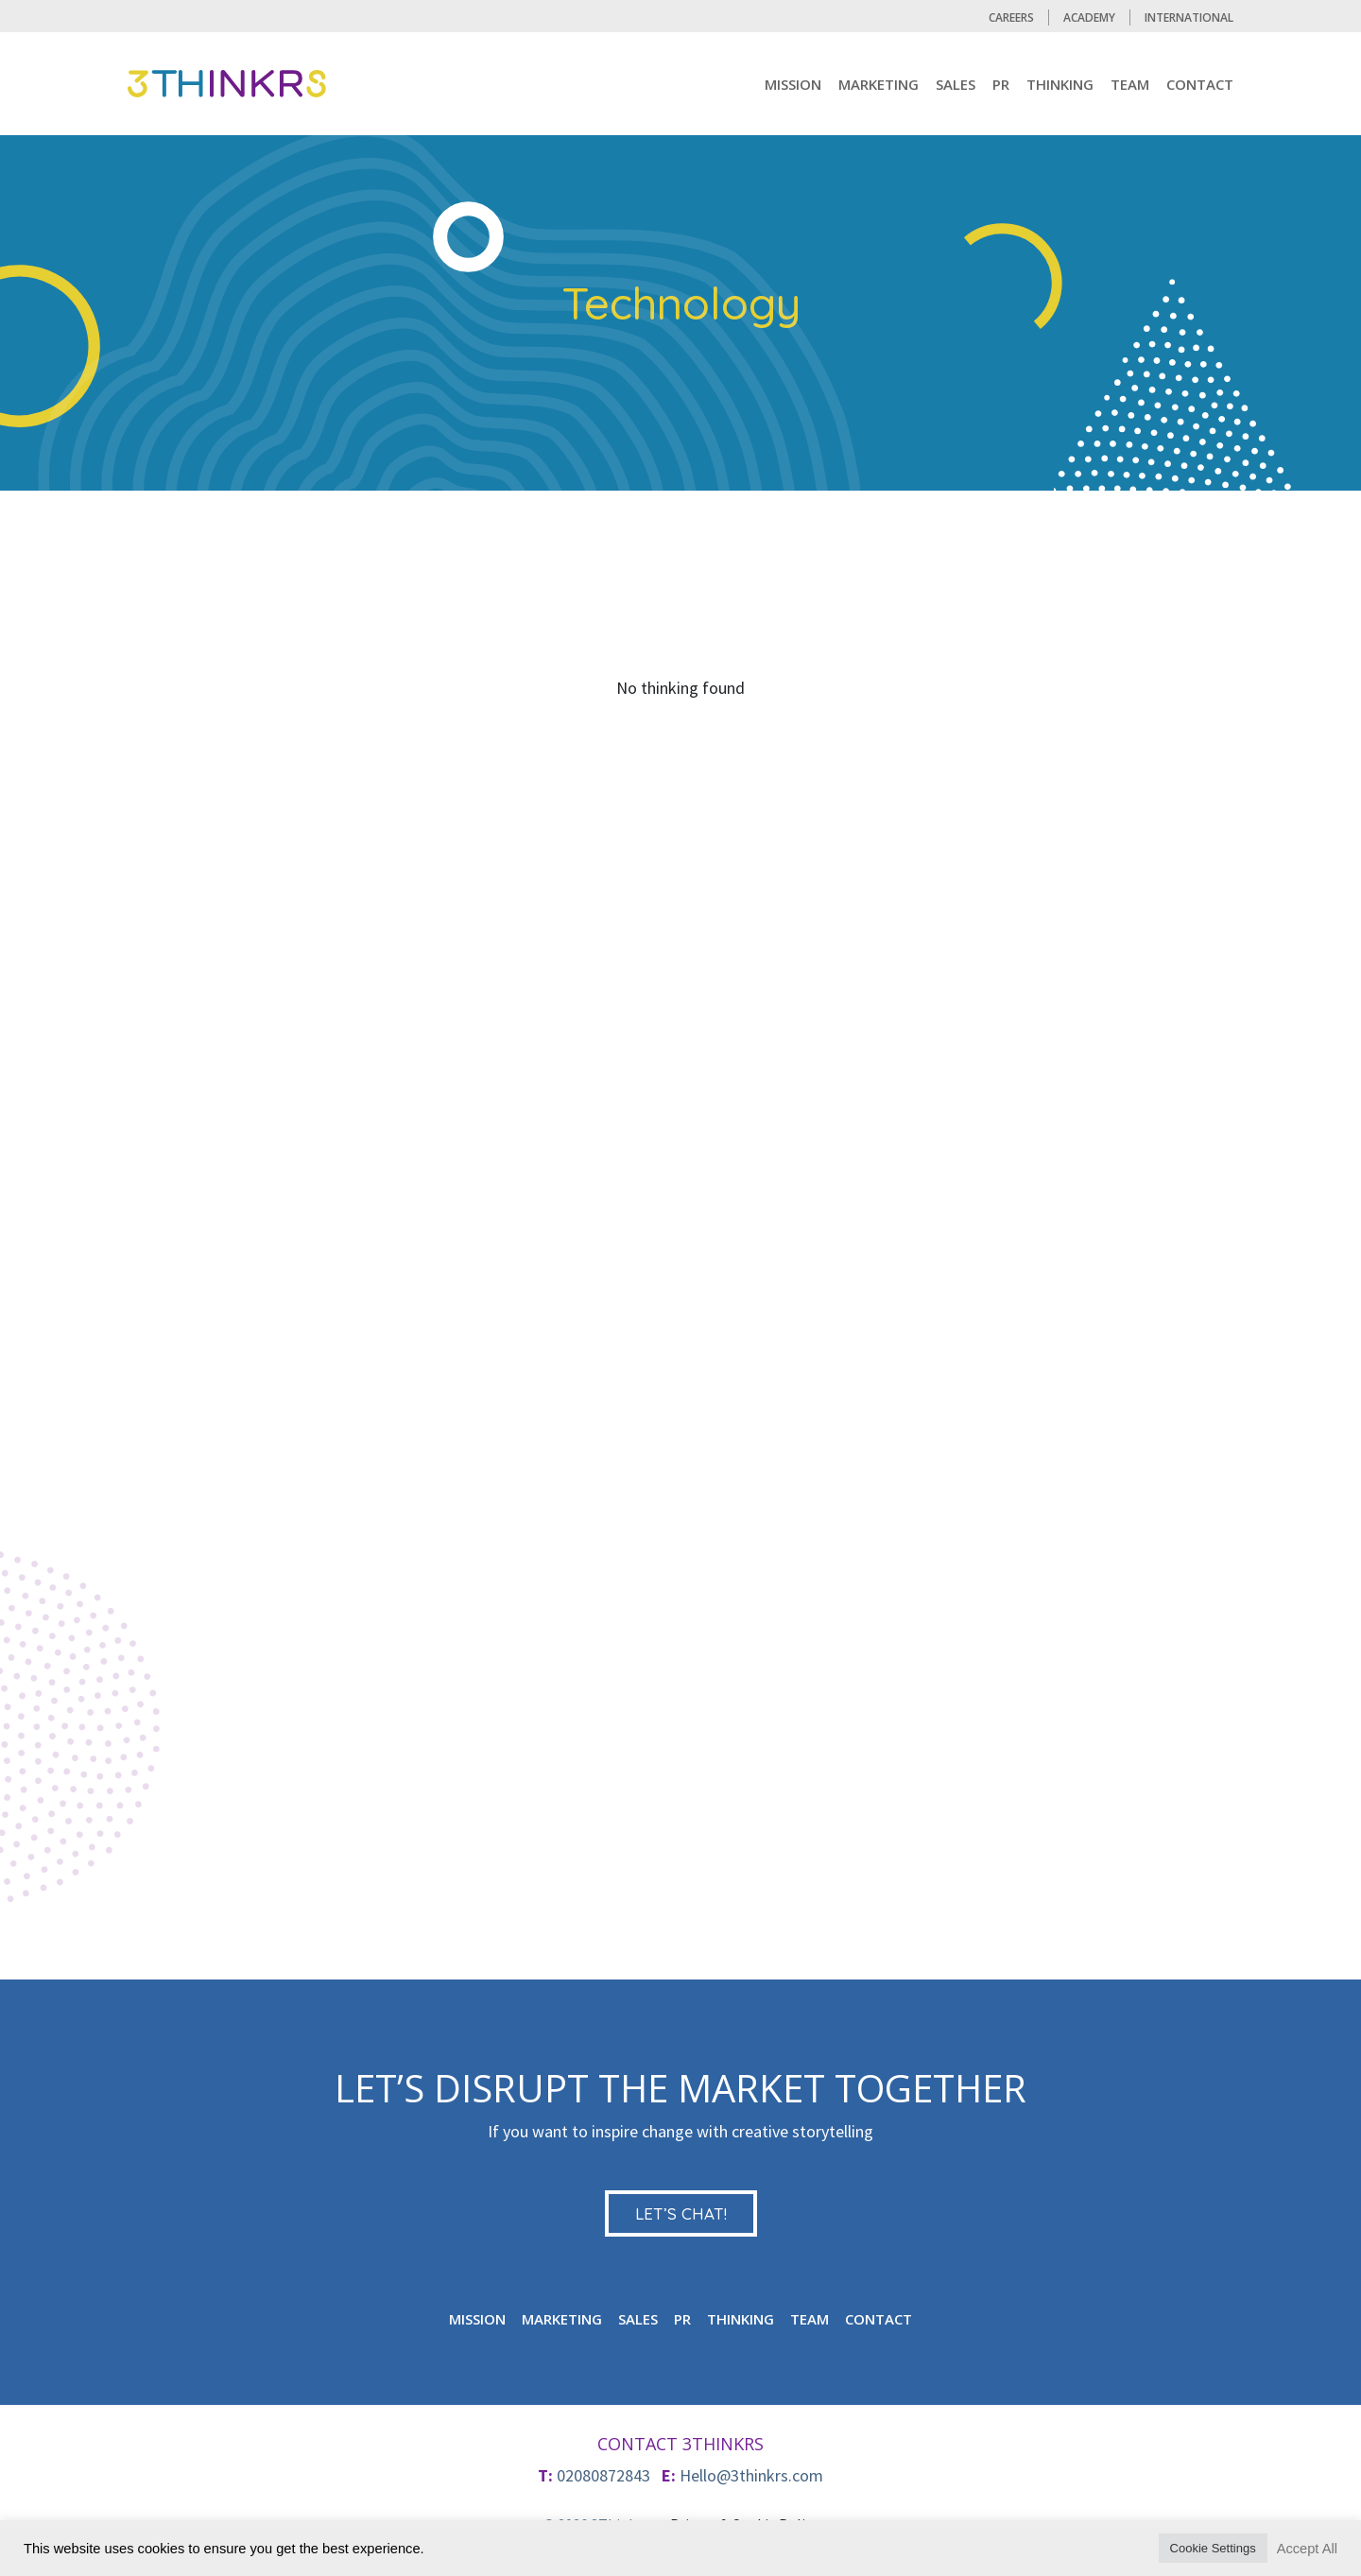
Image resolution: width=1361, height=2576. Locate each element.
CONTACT (1199, 84)
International (1189, 17)
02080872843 (603, 2475)
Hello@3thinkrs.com (751, 2475)
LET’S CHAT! (681, 2213)
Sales (955, 84)
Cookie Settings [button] (1213, 2548)
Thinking (1060, 84)
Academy (1089, 17)
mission (793, 84)
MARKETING (878, 84)
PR (1000, 84)
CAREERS (1011, 17)
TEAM (1130, 84)
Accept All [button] (1307, 2548)
